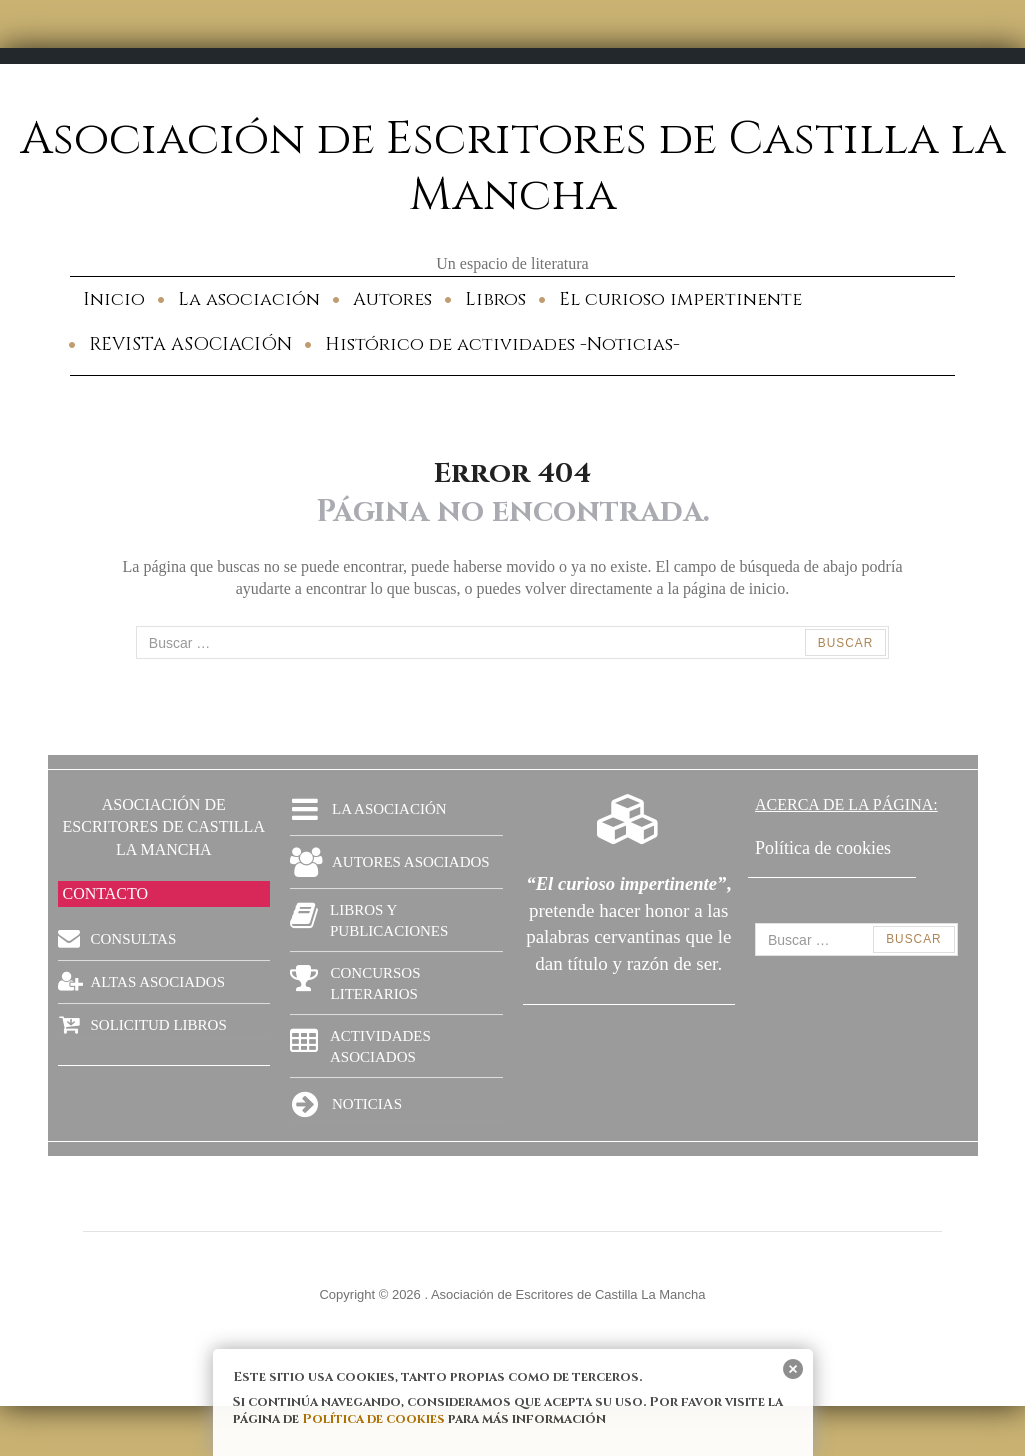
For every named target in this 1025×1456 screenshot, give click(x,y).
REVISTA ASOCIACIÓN (190, 344)
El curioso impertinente (680, 299)
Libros (495, 299)
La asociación (249, 299)
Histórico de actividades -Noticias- (502, 344)
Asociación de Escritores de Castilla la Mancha (512, 167)
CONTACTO (106, 893)
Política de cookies (373, 1419)
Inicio (114, 299)
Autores (392, 299)
